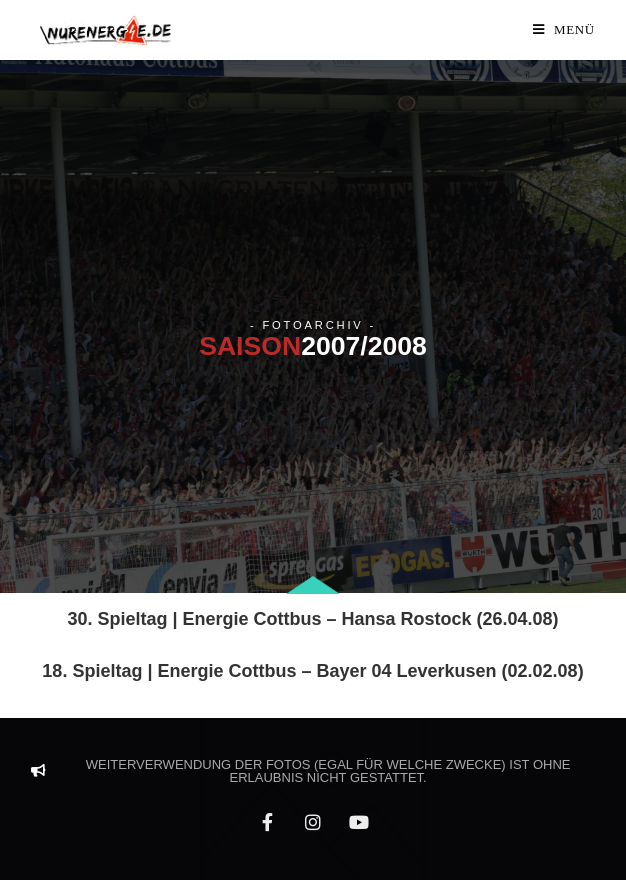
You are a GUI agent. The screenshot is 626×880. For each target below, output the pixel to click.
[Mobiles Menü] (564, 30)
